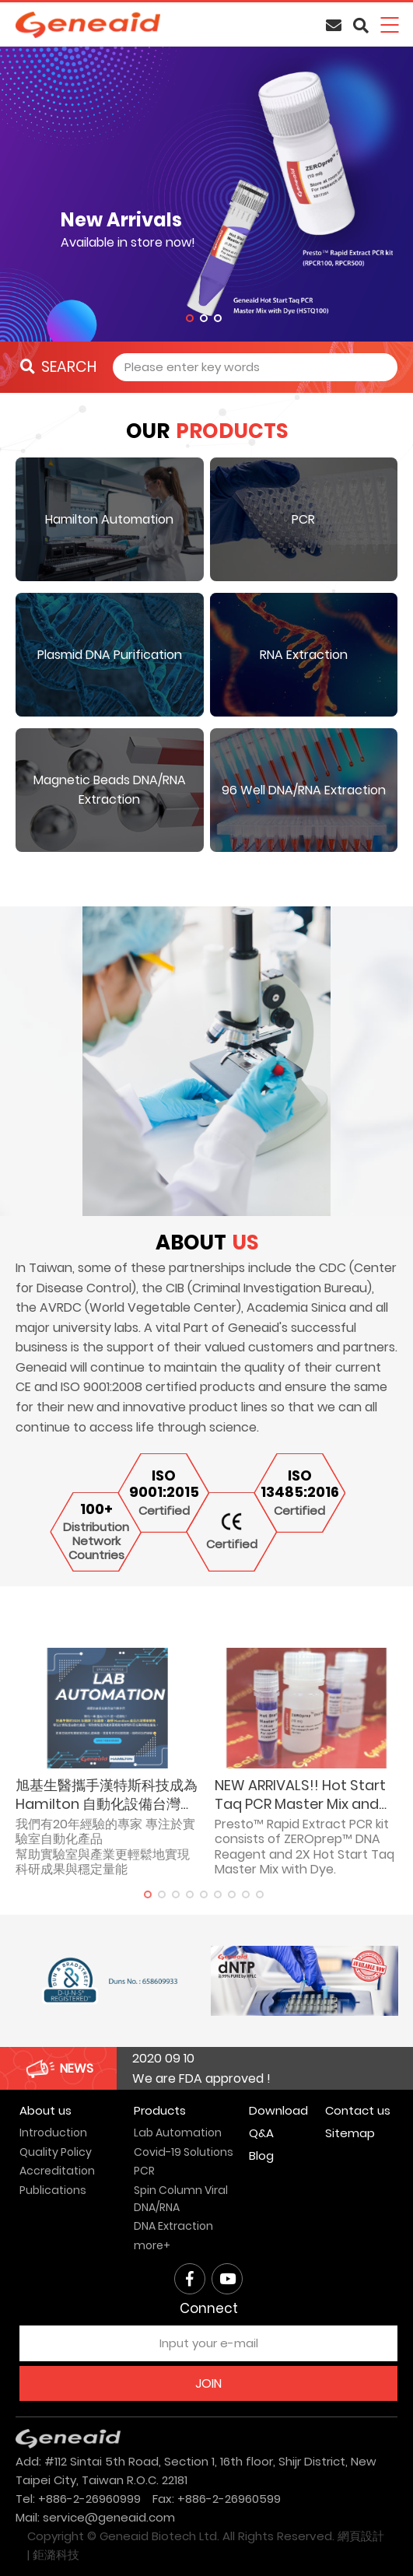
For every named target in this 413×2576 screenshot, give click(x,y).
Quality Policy (55, 2152)
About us (45, 2110)
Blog (261, 2155)
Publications (52, 2190)
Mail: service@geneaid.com (95, 2517)
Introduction (53, 2132)
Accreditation (57, 2170)
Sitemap (350, 2133)
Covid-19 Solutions (183, 2152)
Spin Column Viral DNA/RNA (181, 2198)
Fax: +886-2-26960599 (216, 2498)
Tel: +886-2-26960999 (78, 2498)
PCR (144, 2170)
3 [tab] (218, 318)
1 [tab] (190, 318)
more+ (152, 2245)
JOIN (208, 2383)
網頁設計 (361, 2536)
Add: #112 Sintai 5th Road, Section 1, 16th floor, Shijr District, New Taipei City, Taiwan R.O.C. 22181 (196, 2470)
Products (160, 2110)
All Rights (248, 2536)
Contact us (357, 2110)
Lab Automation (178, 2132)
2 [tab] (204, 318)
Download (278, 2110)
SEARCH (58, 366)
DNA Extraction (173, 2226)
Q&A (261, 2133)
